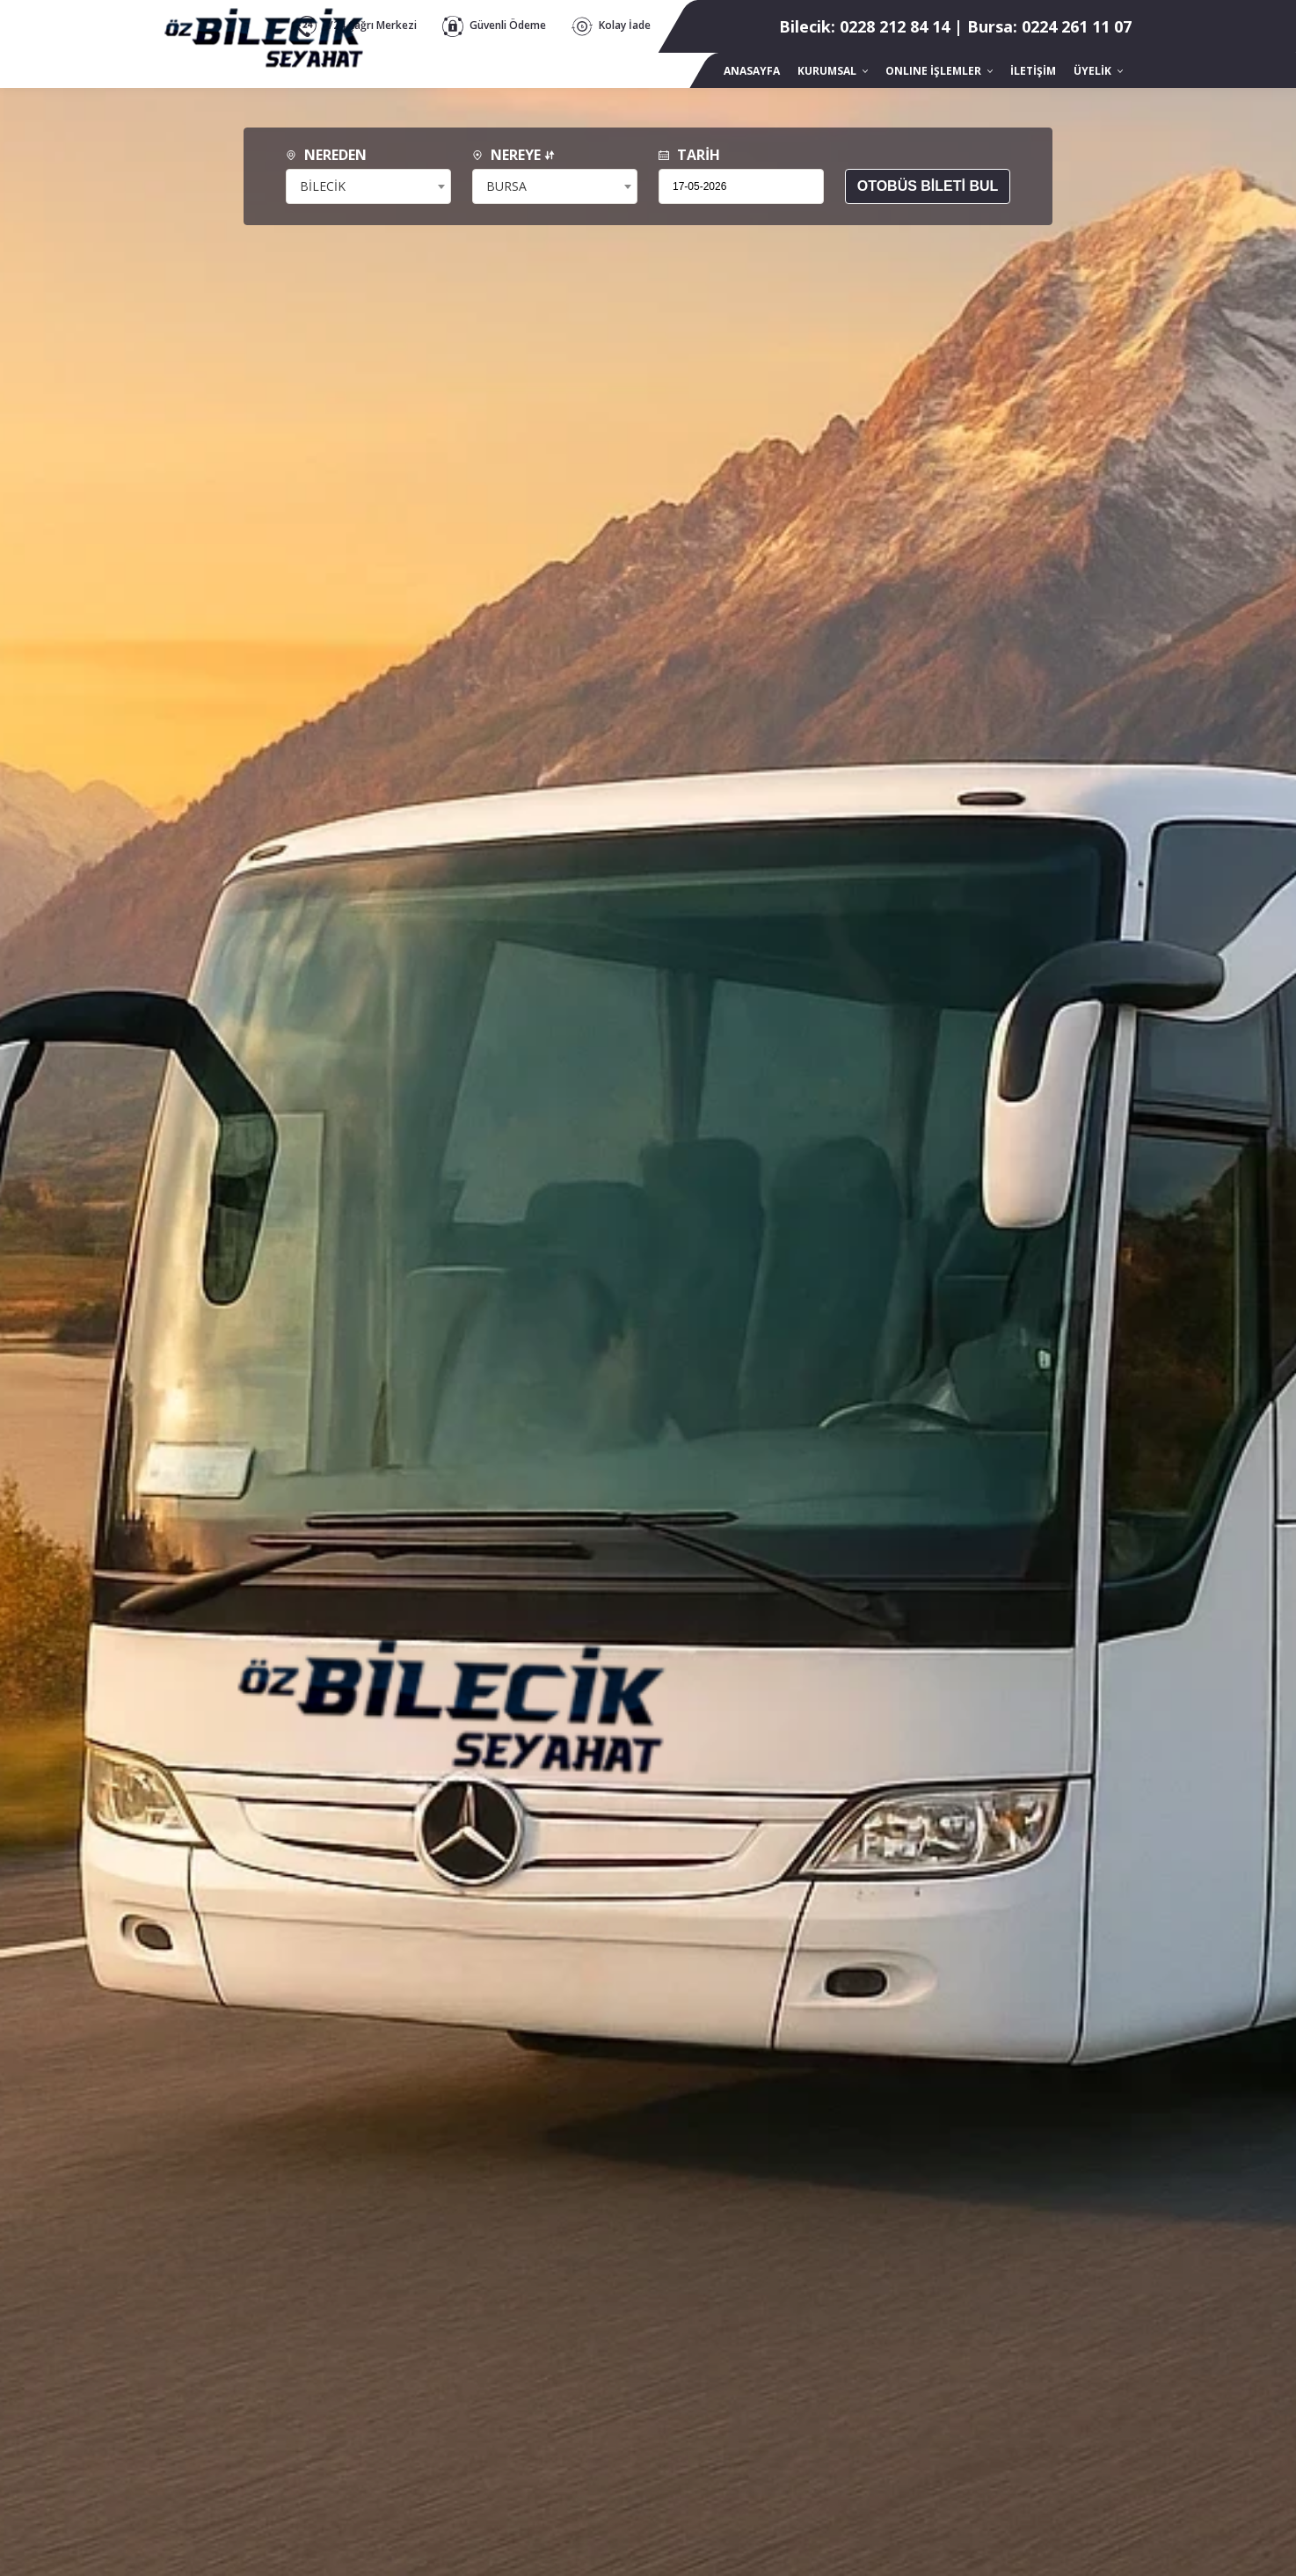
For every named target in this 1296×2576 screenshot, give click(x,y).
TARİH (689, 154)
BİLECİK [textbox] (323, 186)
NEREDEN (326, 154)
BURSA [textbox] (506, 186)
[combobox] (368, 186)
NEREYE (513, 154)
